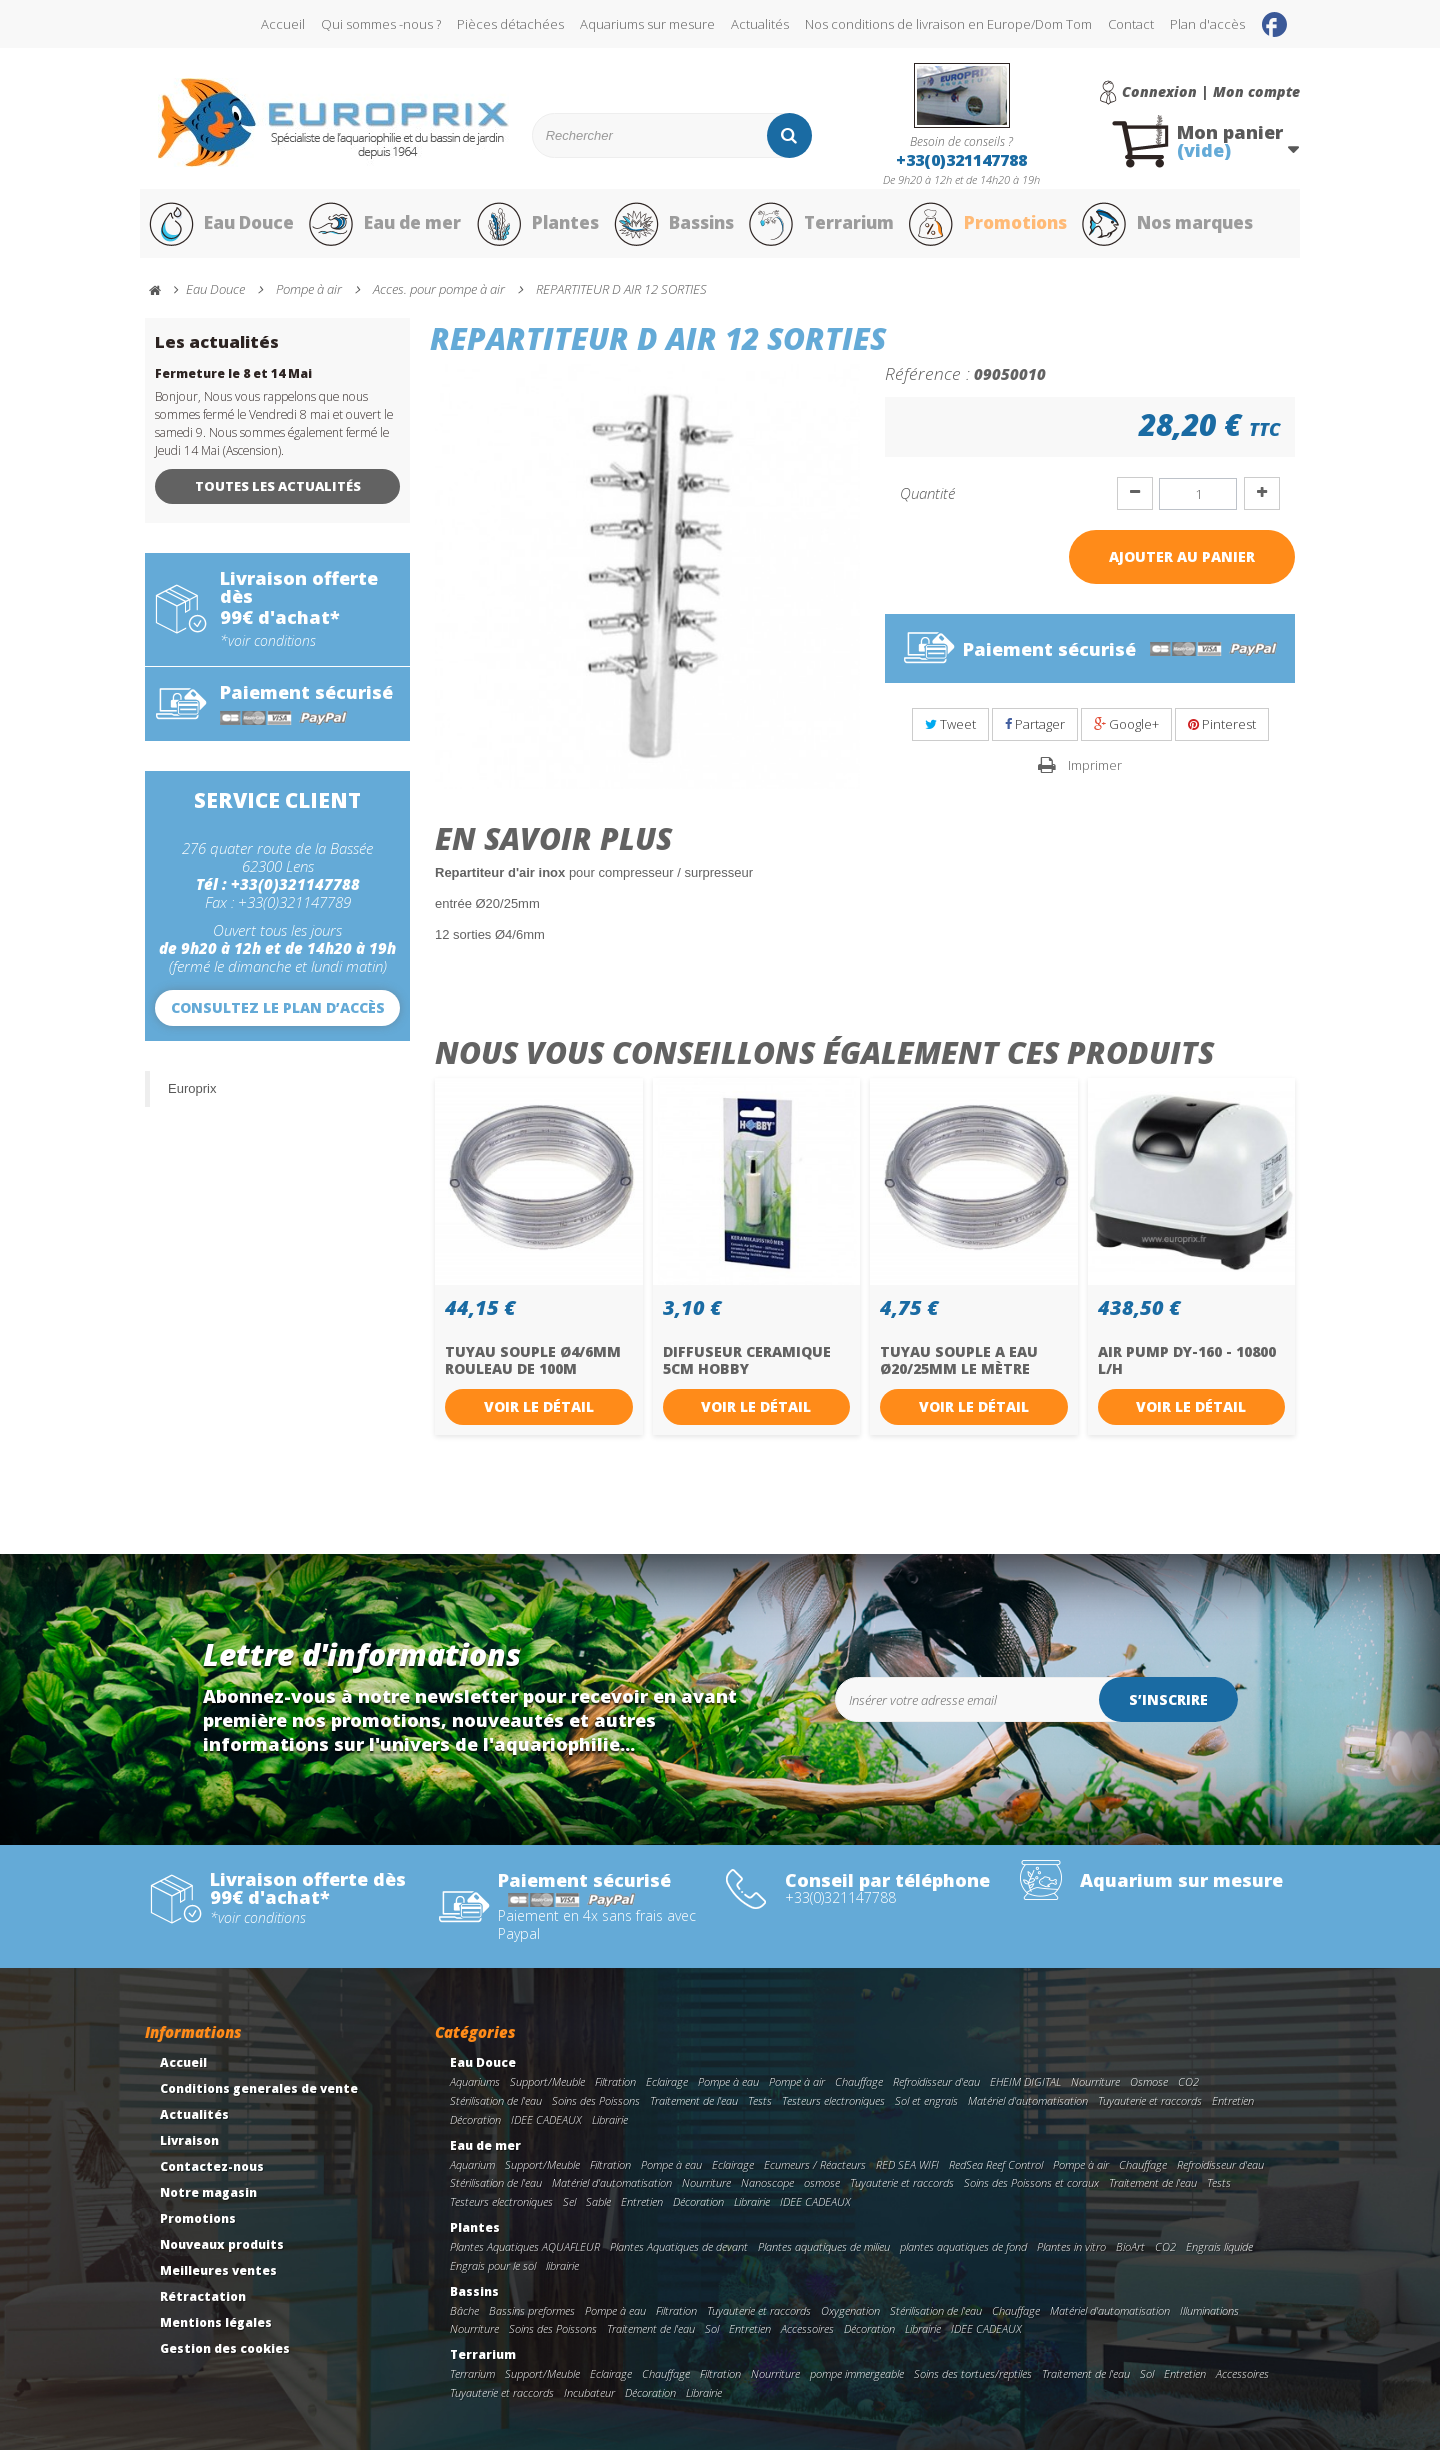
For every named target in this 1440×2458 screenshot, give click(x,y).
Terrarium (829, 228)
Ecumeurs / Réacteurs (815, 2171)
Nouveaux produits (222, 2252)
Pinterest (1222, 732)
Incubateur (589, 2400)
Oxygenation (850, 2317)
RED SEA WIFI (907, 2171)
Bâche (464, 2317)
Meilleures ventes (218, 2278)
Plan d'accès (1207, 24)
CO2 (1188, 2089)
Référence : (927, 381)
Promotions (998, 228)
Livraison (189, 2148)
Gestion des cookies (225, 2356)
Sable (598, 2209)
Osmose (1149, 2089)
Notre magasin (208, 2200)
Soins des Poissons (596, 2108)
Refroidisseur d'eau (936, 2089)
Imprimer (1095, 772)
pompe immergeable (857, 2381)
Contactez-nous (212, 2174)
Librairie (610, 2127)
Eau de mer (387, 228)
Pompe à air (797, 2089)
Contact (1131, 24)
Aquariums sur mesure (647, 24)
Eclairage (667, 2089)
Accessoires (807, 2336)
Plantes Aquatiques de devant (679, 2254)
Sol (712, 2336)
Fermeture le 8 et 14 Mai (233, 381)
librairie (562, 2272)
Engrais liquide (1219, 2254)
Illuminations (1209, 2317)
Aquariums (475, 2089)
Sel (569, 2209)
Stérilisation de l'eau (496, 2108)
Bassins (679, 228)
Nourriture (1095, 2089)
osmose (822, 2190)
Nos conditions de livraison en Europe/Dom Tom (948, 24)
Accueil (283, 24)
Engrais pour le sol (493, 2272)
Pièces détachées (510, 24)
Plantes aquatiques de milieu (824, 2254)
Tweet (950, 732)
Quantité (927, 501)
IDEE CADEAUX (546, 2127)
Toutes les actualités (278, 494)
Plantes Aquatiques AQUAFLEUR (525, 2254)
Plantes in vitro (1071, 2254)
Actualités (760, 24)
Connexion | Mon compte (1211, 92)
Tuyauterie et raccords (1150, 2108)
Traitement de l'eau (694, 2108)
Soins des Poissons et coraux (1031, 2190)
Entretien (1233, 2108)
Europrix (192, 1095)
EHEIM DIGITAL (1025, 2089)
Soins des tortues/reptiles (973, 2381)
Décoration (475, 2127)
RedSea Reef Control (996, 2171)
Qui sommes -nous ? (381, 24)
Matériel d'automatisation (1028, 2108)
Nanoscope (767, 2190)
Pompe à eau (728, 2089)
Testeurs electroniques (833, 2108)
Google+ (1126, 732)
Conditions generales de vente (259, 2096)
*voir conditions (268, 648)
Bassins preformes (532, 2317)
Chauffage (859, 2089)
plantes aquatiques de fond (963, 2254)
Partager (1035, 732)
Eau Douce (220, 228)
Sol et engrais (926, 2108)
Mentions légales (216, 2330)
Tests (760, 2108)
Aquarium (472, 2171)
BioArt (1130, 2254)
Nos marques (1183, 228)
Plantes (541, 228)
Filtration (615, 2089)
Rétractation (203, 2304)
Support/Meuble (547, 2089)
